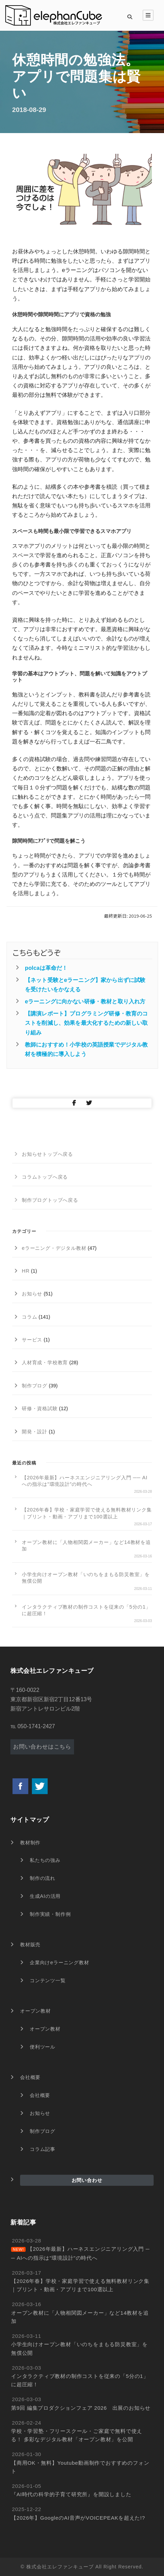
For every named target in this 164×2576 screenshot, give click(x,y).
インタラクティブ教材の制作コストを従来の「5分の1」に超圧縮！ (86, 1610)
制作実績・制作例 (50, 1914)
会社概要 (30, 2077)
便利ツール (42, 2047)
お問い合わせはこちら (42, 1747)
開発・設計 (34, 1431)
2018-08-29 (29, 109)
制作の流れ (42, 1878)
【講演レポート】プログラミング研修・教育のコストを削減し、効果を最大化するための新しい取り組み (86, 1023)
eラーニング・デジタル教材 (54, 1248)
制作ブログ (34, 1385)
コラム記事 (42, 2149)
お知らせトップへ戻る (47, 1154)
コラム (29, 1317)
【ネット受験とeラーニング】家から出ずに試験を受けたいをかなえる (85, 984)
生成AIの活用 (45, 1896)
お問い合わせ (87, 2180)
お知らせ (32, 1293)
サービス (32, 1339)
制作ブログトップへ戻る (50, 1200)
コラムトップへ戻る (45, 1177)
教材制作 (30, 1842)
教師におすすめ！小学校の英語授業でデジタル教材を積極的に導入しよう (86, 1049)
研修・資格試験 (40, 1408)
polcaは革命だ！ (46, 968)
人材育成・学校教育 (45, 1362)
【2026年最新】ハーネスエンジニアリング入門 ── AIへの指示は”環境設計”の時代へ (84, 1481)
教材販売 (30, 1944)
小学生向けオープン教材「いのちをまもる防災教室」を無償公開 (86, 1578)
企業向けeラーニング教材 (59, 1962)
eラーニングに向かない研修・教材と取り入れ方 (85, 1001)
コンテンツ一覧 (48, 1980)
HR (25, 1271)
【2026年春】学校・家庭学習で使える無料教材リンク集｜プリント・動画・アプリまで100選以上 (87, 1513)
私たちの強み (45, 1860)
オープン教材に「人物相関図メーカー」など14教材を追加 (86, 1545)
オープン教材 (35, 2011)
